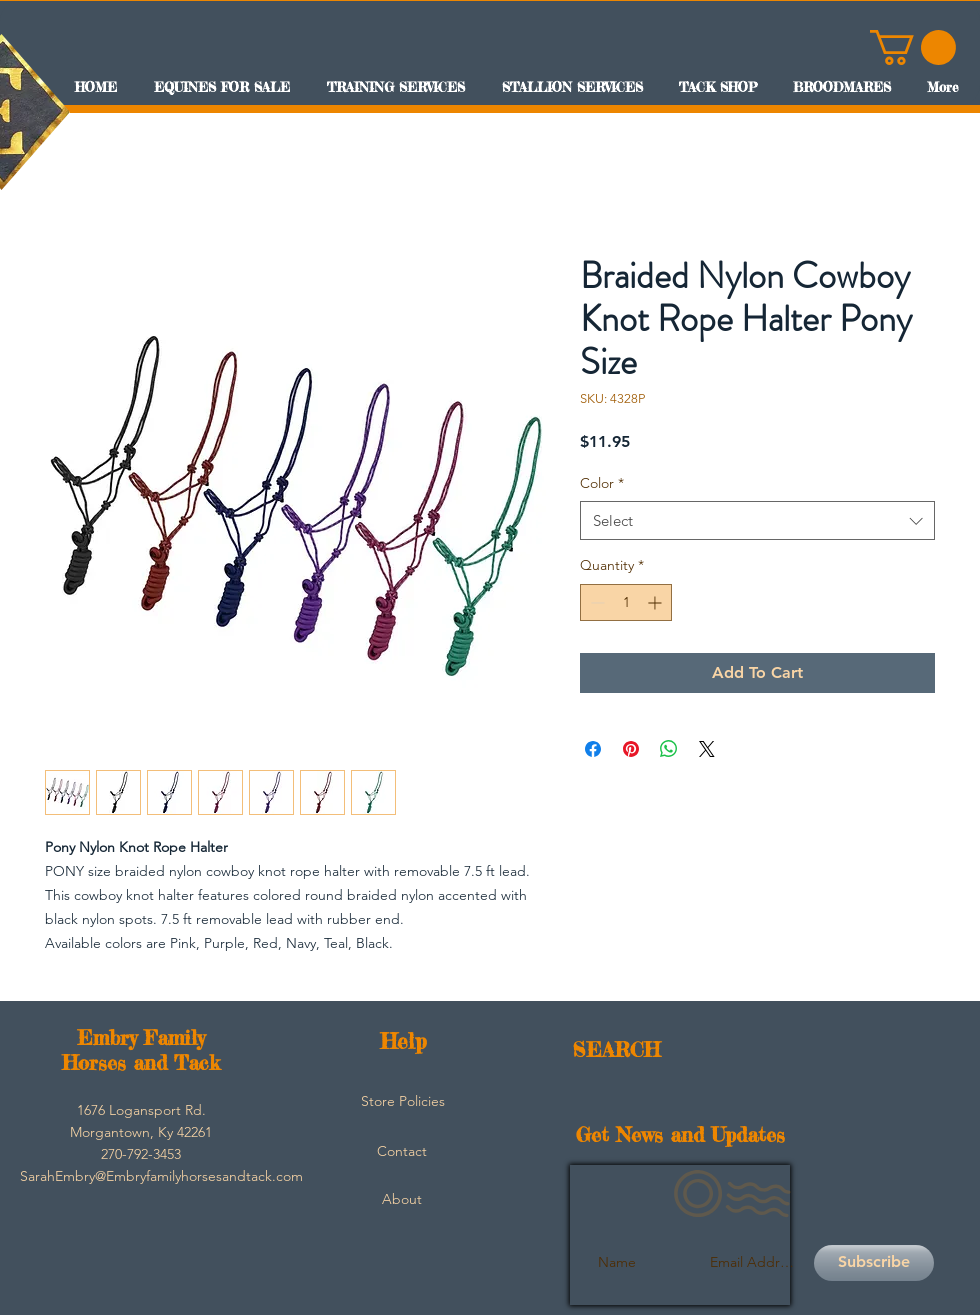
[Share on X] (707, 749)
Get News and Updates (680, 1134)
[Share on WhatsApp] (669, 749)
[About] (402, 1200)
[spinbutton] (626, 602)
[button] (913, 47)
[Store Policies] (403, 1102)
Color (602, 483)
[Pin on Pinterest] (631, 749)
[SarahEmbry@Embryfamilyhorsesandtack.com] (161, 1177)
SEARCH (616, 1049)
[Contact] (402, 1152)
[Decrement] (595, 602)
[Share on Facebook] (593, 749)
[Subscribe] (874, 1263)
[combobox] (757, 520)
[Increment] (656, 602)
